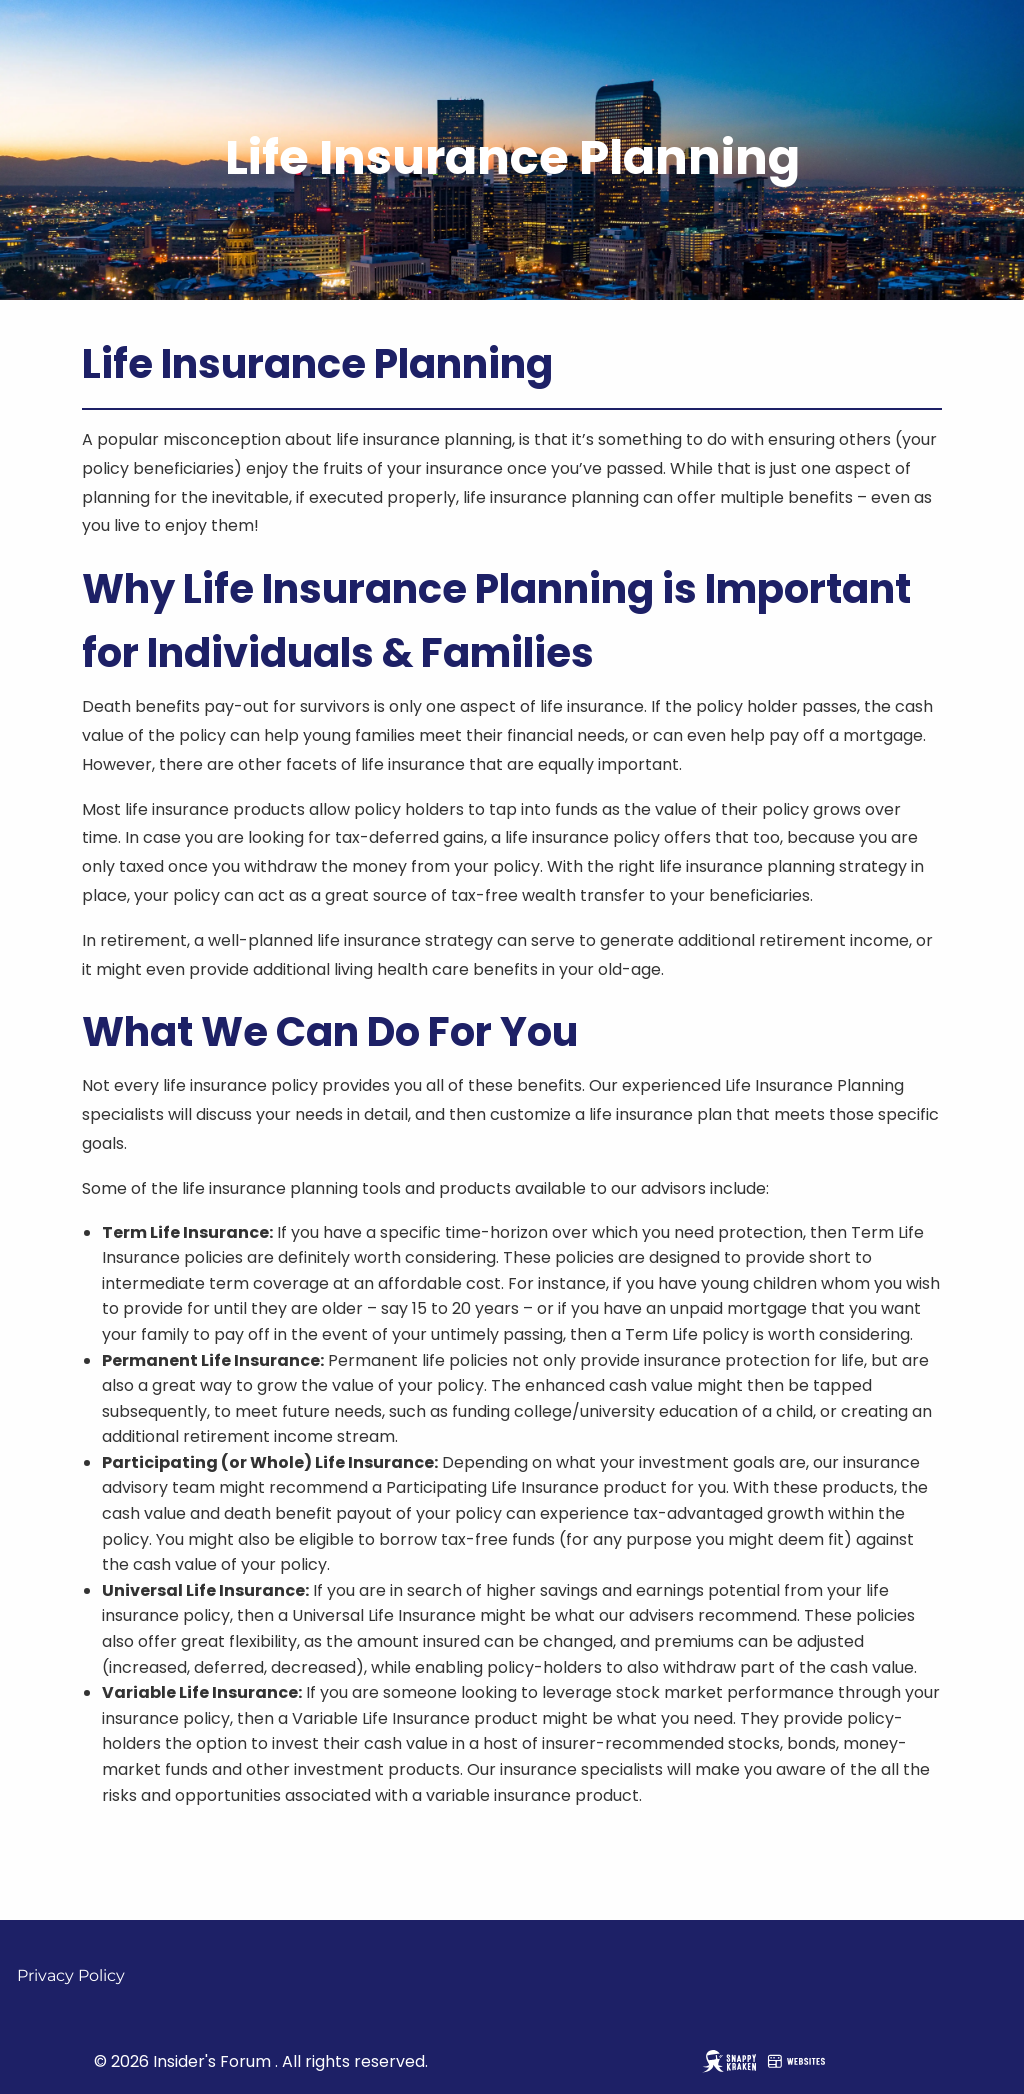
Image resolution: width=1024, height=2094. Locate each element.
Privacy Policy (71, 1975)
